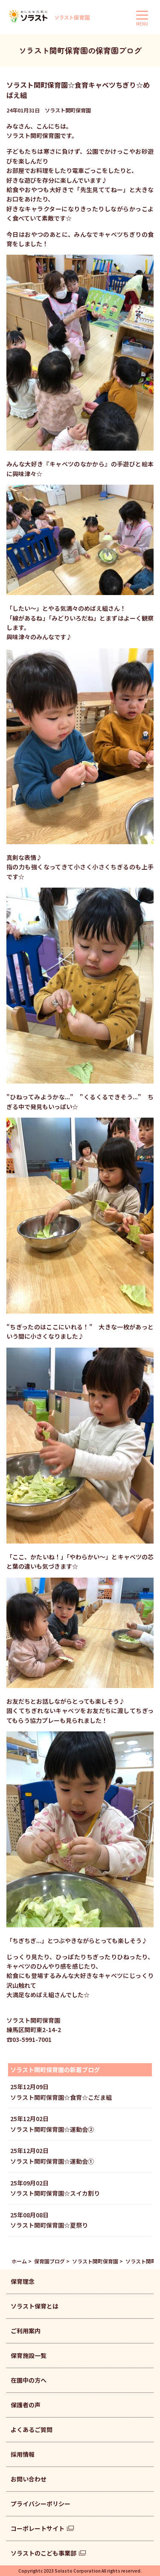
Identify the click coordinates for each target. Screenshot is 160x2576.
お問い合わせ (29, 2479)
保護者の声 (26, 2405)
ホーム (19, 2261)
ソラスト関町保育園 (95, 2261)
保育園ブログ (49, 2261)
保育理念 (23, 2281)
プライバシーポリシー (40, 2503)
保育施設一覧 (29, 2355)
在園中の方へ (29, 2380)
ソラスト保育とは (34, 2306)
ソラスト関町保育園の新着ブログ (55, 2069)
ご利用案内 (26, 2330)
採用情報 (23, 2454)
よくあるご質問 (31, 2429)
